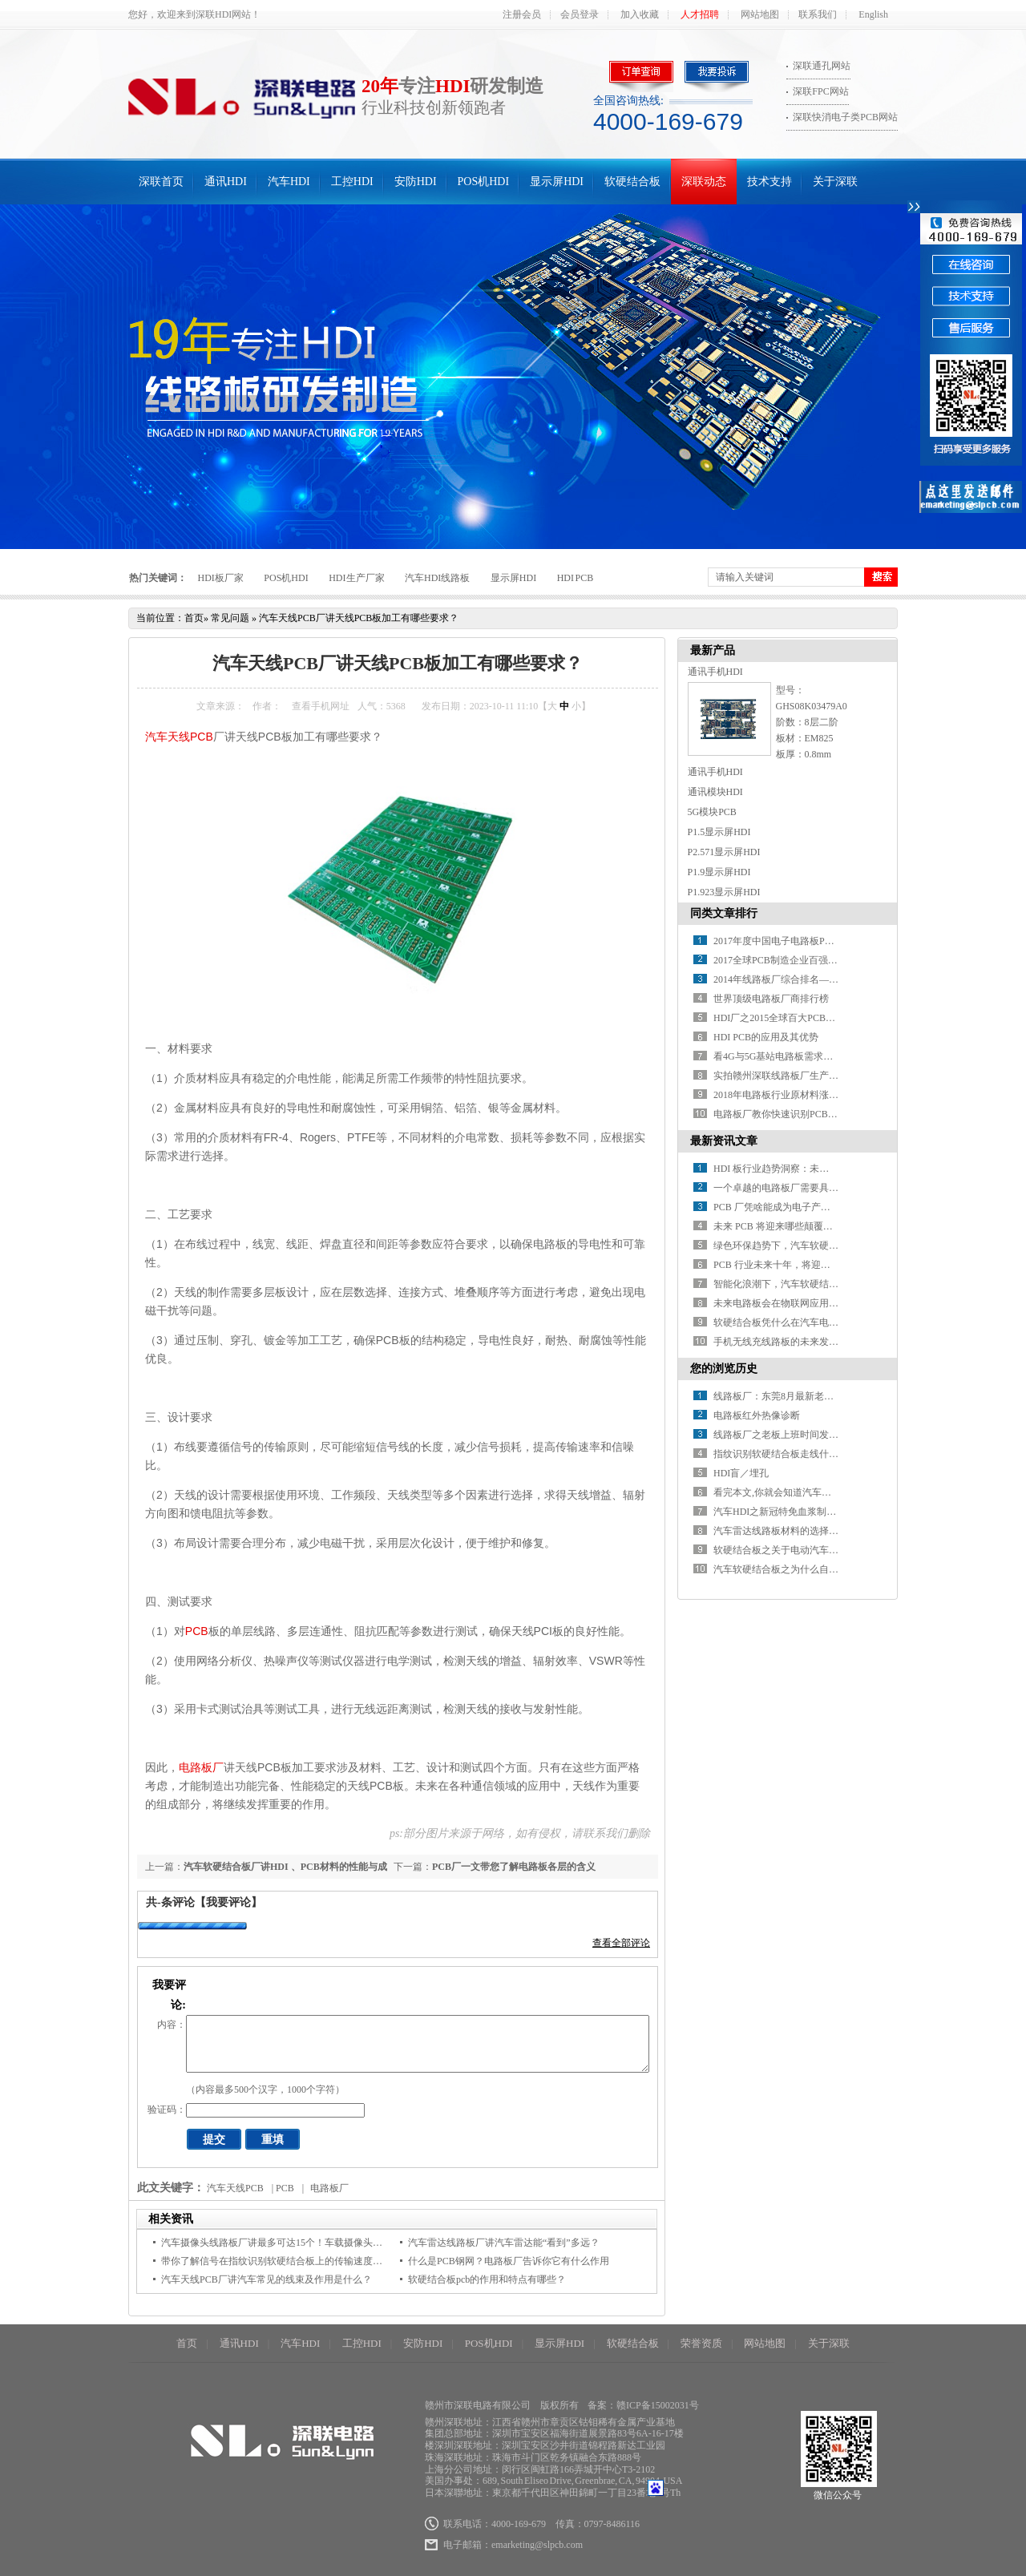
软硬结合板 (632, 182)
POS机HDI (484, 182)
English (873, 14)
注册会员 (522, 14)
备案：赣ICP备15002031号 (643, 2405)
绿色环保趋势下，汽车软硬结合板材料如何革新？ (819, 1245)
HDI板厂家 (221, 577)
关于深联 (835, 182)
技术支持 (769, 182)
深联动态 (703, 182)
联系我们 (817, 14)
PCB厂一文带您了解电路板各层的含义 (514, 1866)
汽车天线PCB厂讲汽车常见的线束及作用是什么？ (266, 2279)
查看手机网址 (320, 706)
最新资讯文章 (723, 1141)
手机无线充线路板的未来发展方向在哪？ (800, 1341)
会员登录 (579, 14)
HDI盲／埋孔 (741, 1473)
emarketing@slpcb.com (537, 2544)
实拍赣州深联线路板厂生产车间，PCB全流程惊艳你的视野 (838, 1075)
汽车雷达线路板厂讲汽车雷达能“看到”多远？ (504, 2242)
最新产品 (712, 650)
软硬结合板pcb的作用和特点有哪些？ (487, 2279)
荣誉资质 (701, 2343)
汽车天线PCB (179, 736)
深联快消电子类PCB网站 (845, 117)
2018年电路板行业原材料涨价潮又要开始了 (804, 1094)
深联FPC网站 (820, 91)
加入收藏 (639, 14)
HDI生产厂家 (356, 577)
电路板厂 (201, 1767)
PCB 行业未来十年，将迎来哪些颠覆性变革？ (810, 1264)
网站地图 (760, 14)
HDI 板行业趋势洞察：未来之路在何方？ (800, 1168)
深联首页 (161, 182)
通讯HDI (225, 182)
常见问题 (230, 618)
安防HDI (415, 182)
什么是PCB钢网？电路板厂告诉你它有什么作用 (508, 2261)
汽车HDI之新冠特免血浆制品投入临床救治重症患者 (822, 1511)
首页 (194, 618)
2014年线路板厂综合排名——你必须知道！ (804, 979)
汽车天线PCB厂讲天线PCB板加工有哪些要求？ (358, 618)
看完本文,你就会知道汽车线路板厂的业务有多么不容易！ (834, 1492)
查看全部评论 (621, 1942)
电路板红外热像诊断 (756, 1415)
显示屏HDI (557, 182)
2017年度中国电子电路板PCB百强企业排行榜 (809, 941)
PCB (196, 1631)
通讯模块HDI (715, 791)
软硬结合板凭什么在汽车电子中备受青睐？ (804, 1322)
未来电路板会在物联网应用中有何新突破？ (804, 1303)
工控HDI (352, 182)
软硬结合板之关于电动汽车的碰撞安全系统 (804, 1550)
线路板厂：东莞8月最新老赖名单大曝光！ (802, 1396)
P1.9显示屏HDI (719, 872)
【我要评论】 (228, 1902)
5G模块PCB (712, 812)
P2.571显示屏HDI (724, 852)
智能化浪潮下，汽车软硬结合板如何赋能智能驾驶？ (824, 1284)
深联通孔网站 (821, 65)
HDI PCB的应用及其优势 (765, 1037)
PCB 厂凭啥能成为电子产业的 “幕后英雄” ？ (807, 1207)
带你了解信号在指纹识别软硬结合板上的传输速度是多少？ (286, 2261)
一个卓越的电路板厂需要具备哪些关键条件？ (809, 1187)
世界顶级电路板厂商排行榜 (771, 998)
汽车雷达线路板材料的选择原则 (780, 1530)
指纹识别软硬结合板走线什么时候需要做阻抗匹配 (819, 1454)
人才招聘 (700, 14)
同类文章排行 (723, 913)
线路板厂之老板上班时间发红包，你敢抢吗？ (809, 1434)
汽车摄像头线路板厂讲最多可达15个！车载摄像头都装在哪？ (291, 2242)
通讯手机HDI (715, 671)
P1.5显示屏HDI (719, 832)
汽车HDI (289, 182)
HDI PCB (575, 577)
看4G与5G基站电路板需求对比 (777, 1056)
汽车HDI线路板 (437, 577)
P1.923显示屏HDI (724, 892)
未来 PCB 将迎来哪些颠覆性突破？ (787, 1226)
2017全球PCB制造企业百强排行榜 (785, 960)
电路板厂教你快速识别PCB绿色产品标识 (799, 1114)
